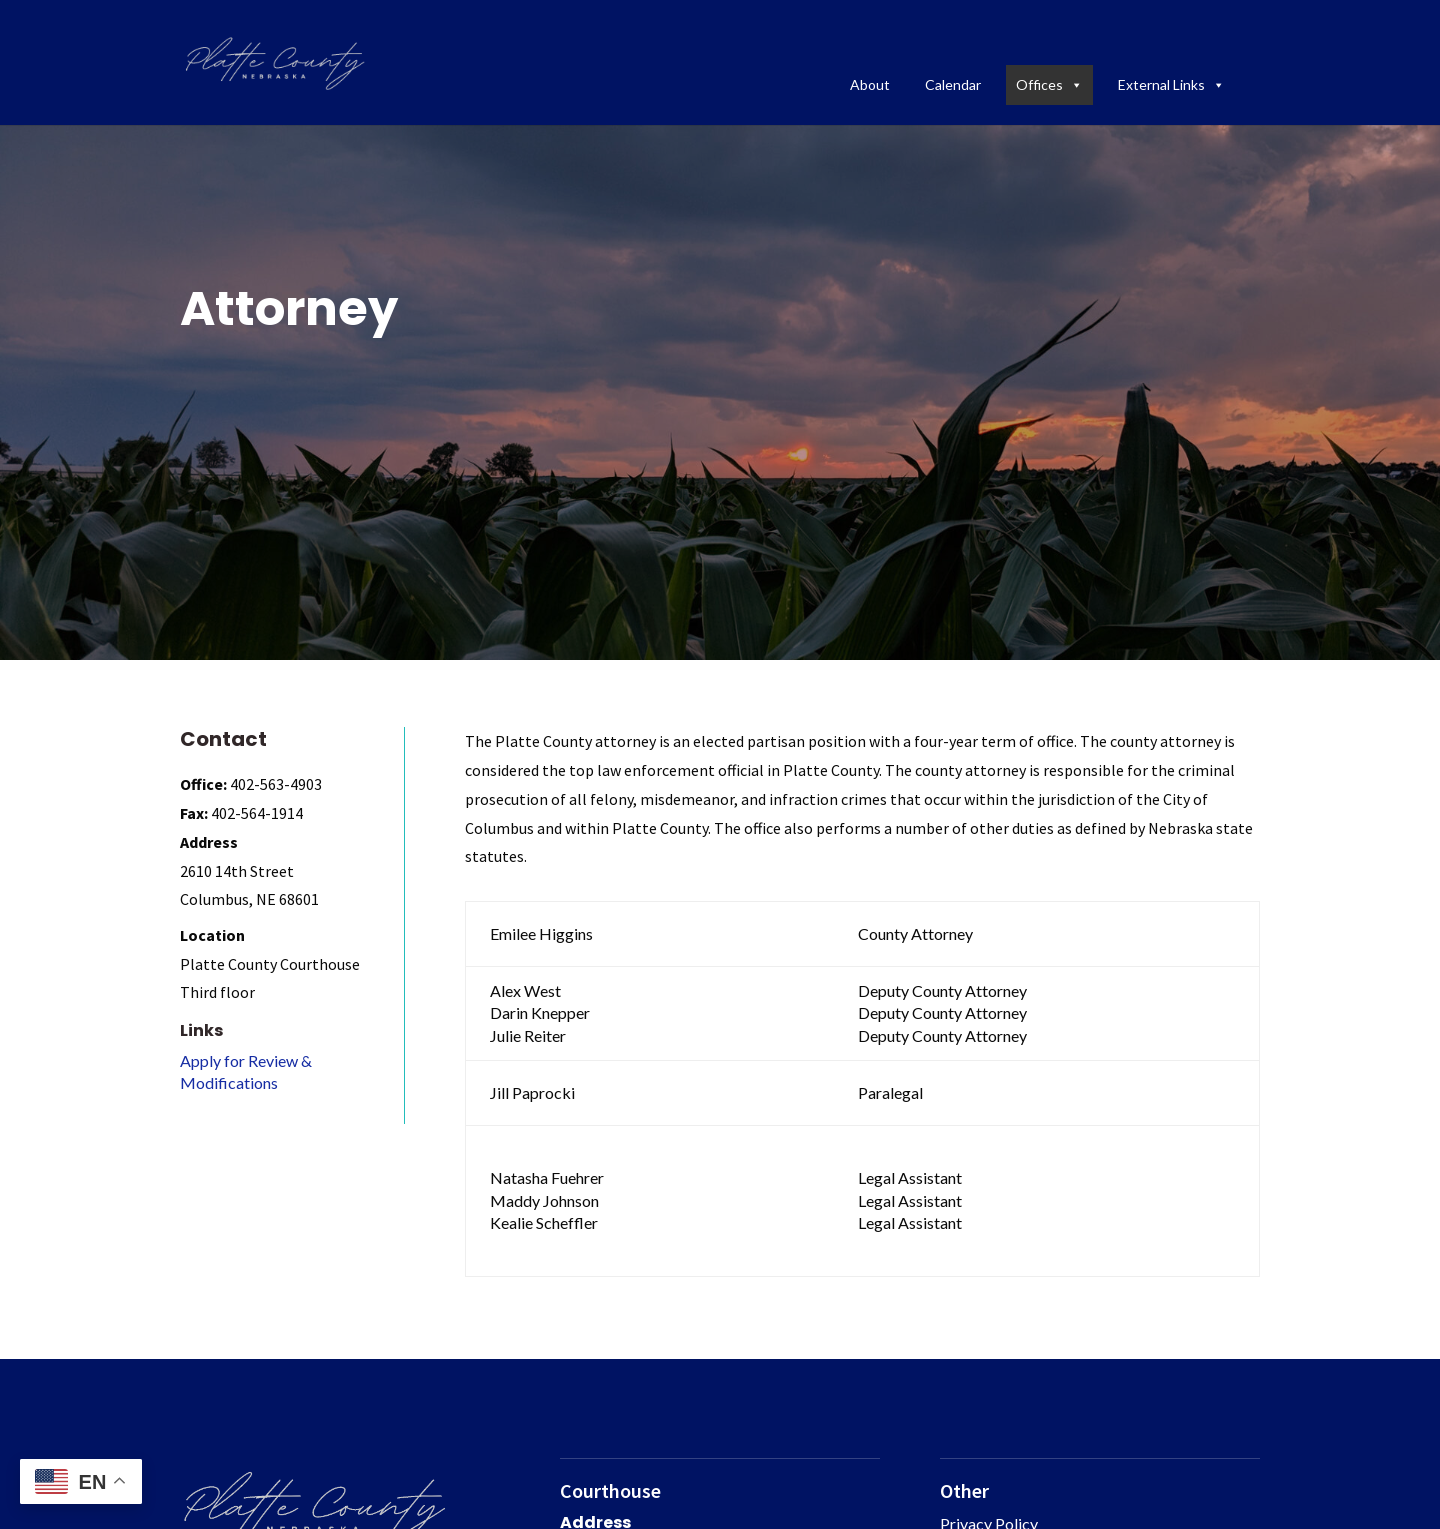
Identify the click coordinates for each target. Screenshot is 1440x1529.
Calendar (953, 84)
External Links (1171, 85)
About (870, 84)
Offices (1049, 85)
